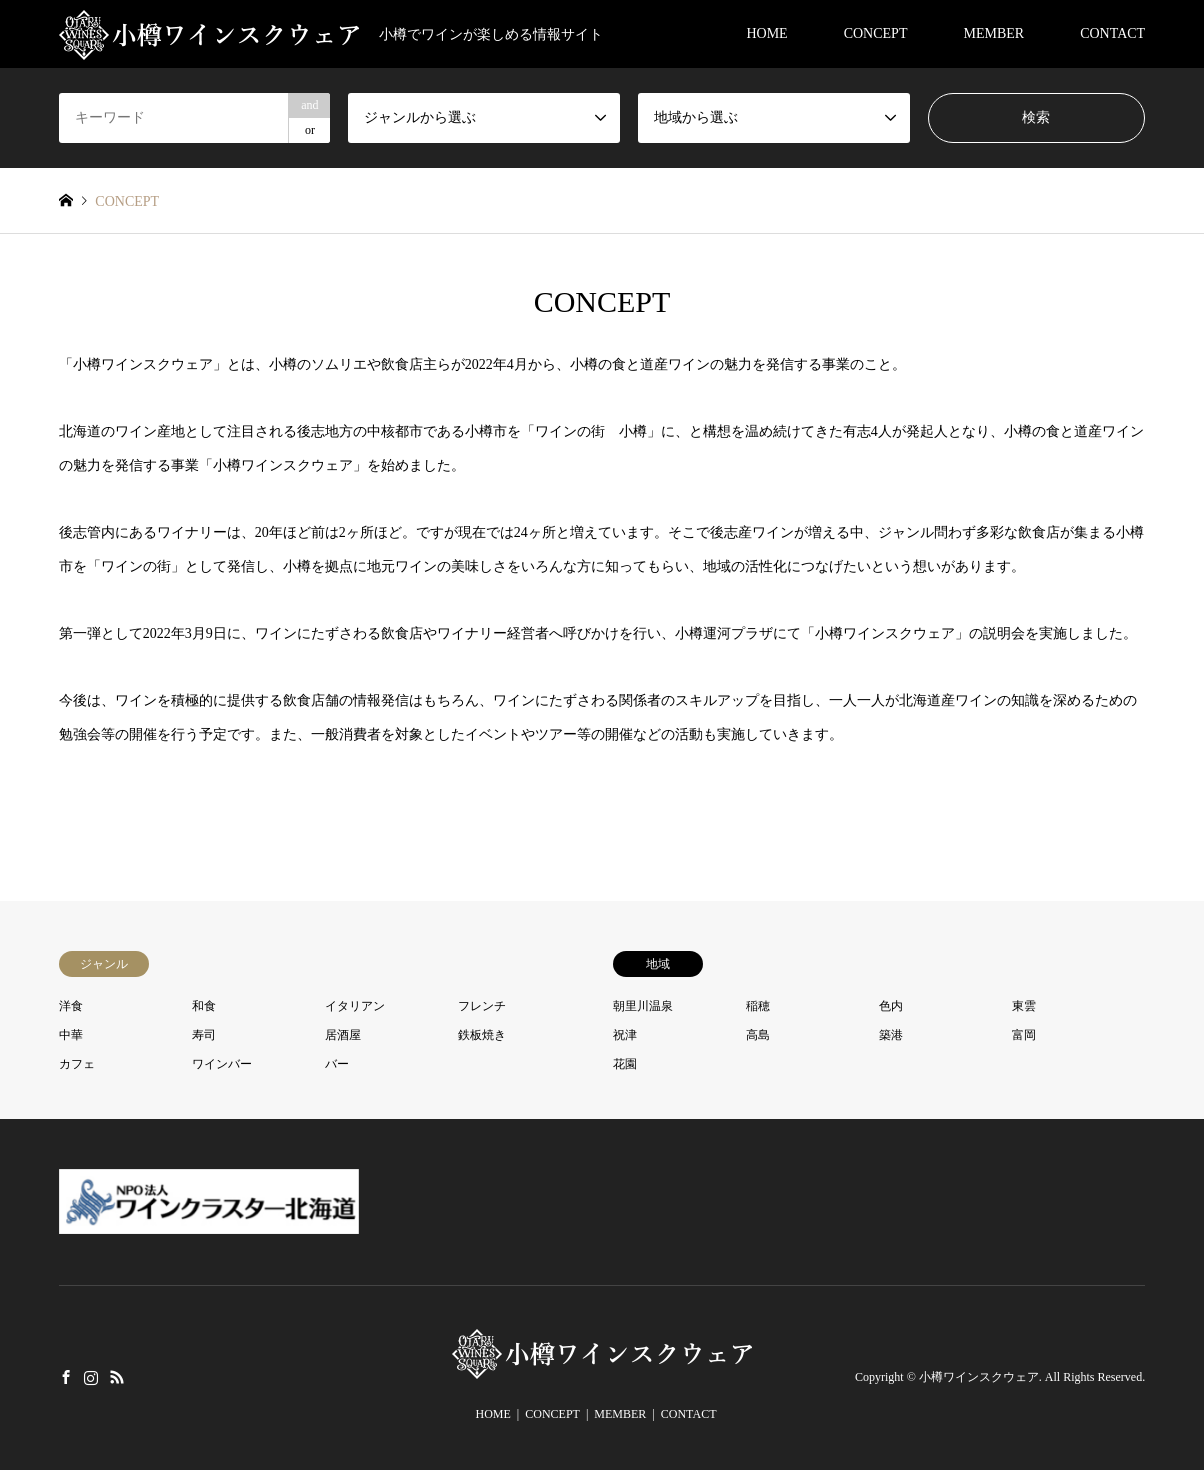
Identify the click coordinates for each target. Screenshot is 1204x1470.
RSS (117, 1376)
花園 (625, 1064)
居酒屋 (343, 1035)
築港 (891, 1035)
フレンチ (482, 1006)
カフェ (77, 1064)
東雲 (1024, 1006)
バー (337, 1064)
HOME (766, 33)
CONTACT (1112, 33)
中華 (71, 1035)
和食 (204, 1006)
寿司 (204, 1035)
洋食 (71, 1006)
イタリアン (355, 1006)
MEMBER (993, 33)
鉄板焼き (482, 1035)
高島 (758, 1035)
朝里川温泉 (643, 1006)
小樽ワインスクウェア (979, 1377)
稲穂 (758, 1006)
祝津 (625, 1035)
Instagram (91, 1376)
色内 (891, 1006)
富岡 (1024, 1035)
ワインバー (222, 1064)
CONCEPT (876, 33)
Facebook (66, 1376)
